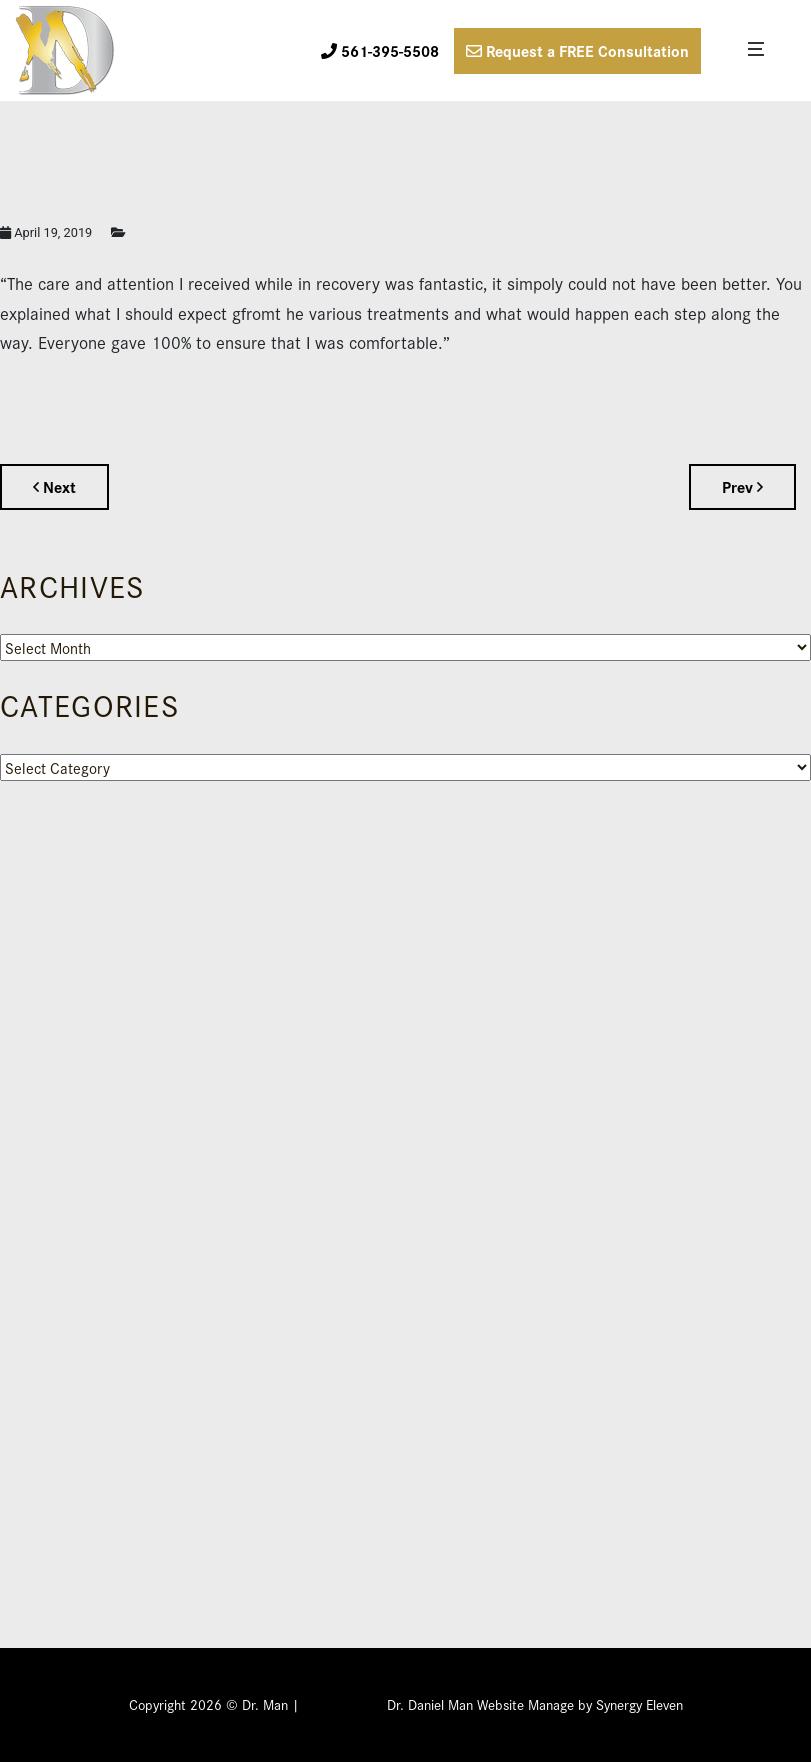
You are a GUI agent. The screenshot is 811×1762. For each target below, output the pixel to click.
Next (54, 486)
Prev (742, 486)
